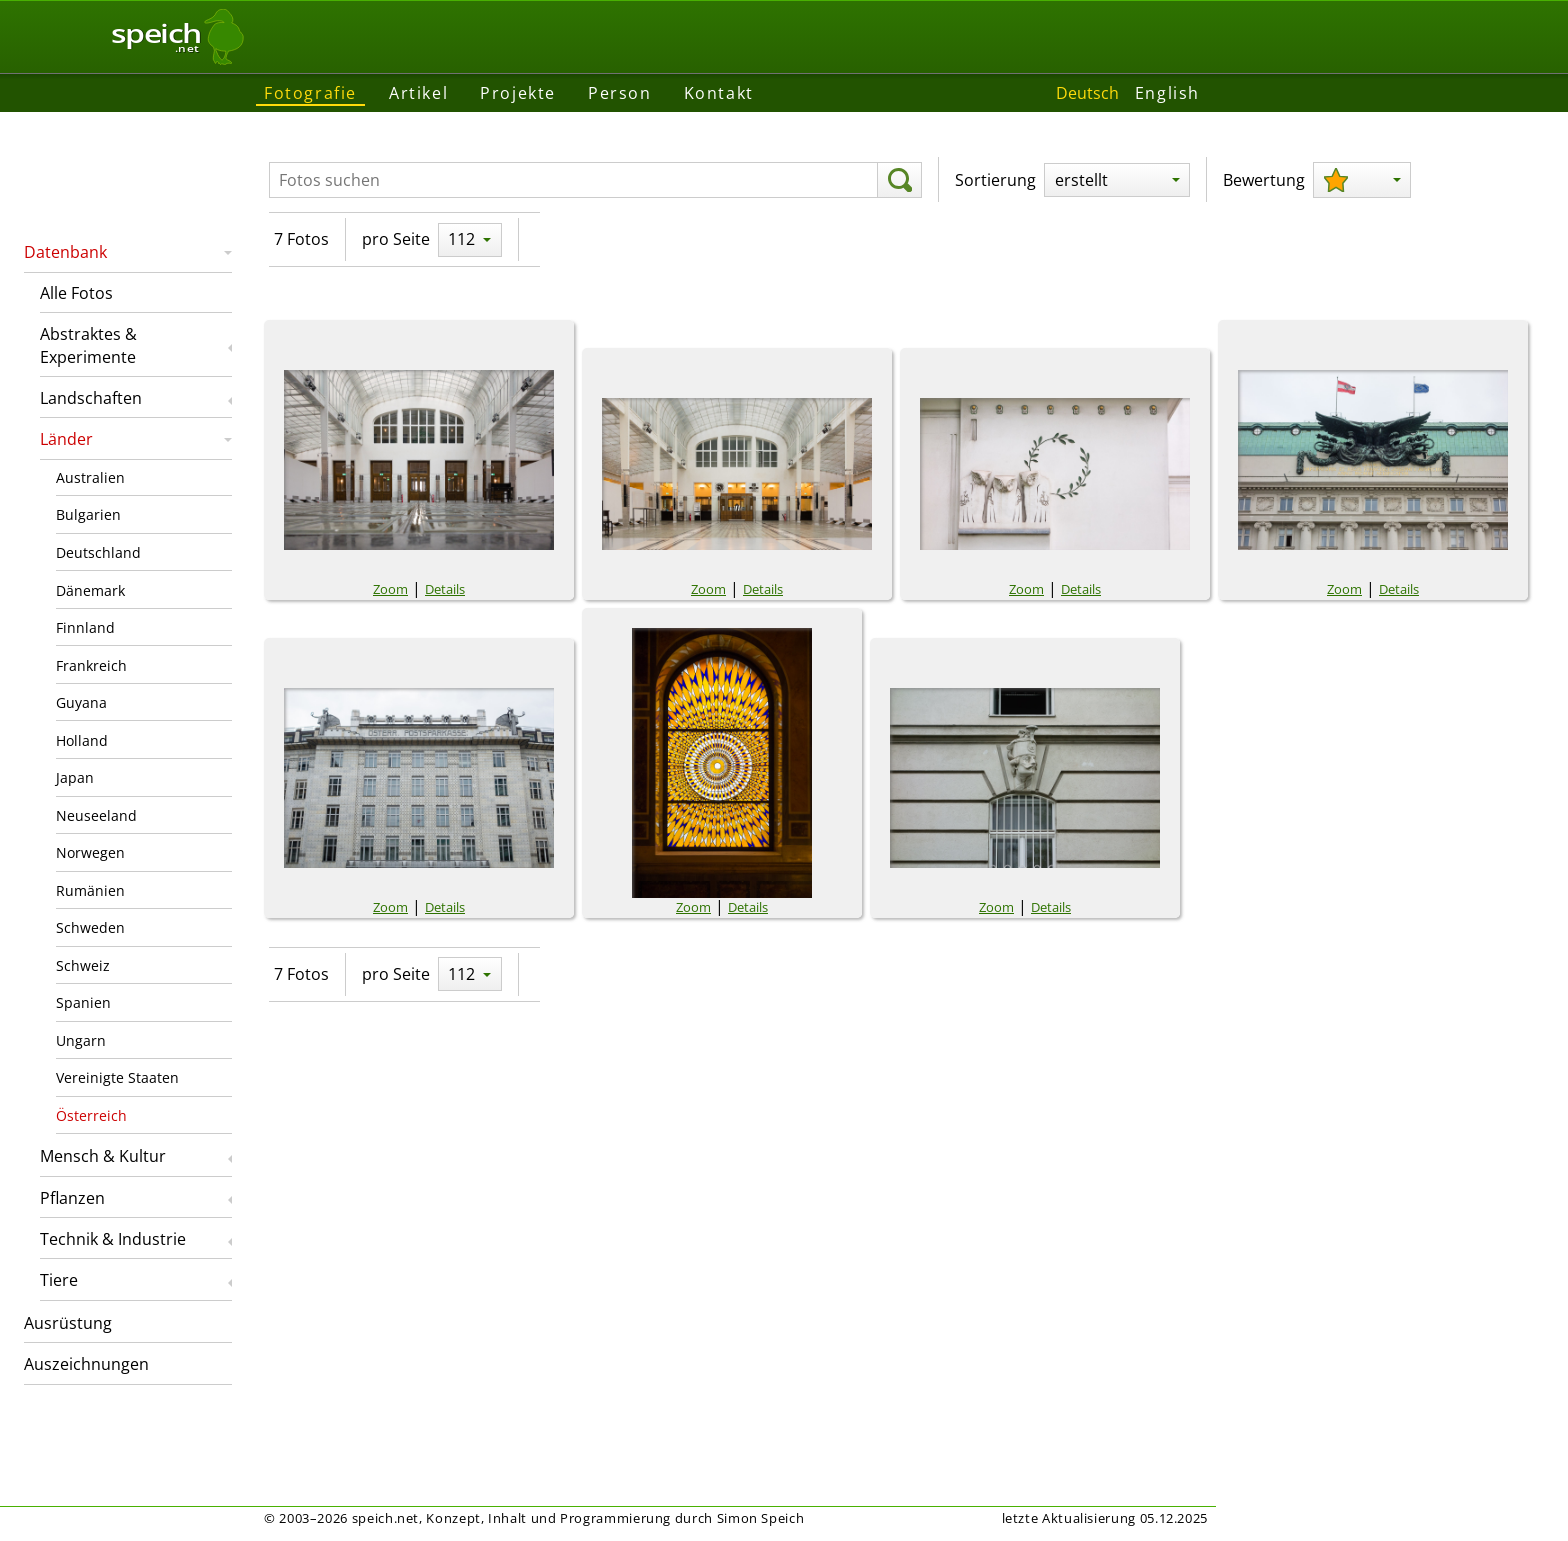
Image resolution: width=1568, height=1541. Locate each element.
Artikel (418, 93)
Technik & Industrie (113, 1239)
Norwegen (90, 852)
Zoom (390, 589)
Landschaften (91, 398)
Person (620, 93)
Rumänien (90, 890)
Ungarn (81, 1040)
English (1167, 93)
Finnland (85, 627)
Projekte (518, 93)
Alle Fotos (76, 293)
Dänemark (90, 590)
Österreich (91, 1115)
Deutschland (98, 552)
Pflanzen (72, 1198)
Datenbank (65, 252)
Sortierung (995, 180)
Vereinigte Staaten (117, 1077)
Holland (82, 740)
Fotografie (310, 93)
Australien (90, 477)
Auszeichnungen (86, 1364)
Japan (75, 777)
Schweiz (83, 965)
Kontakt (719, 93)
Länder (66, 439)
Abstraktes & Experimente (88, 345)
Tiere (59, 1280)
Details (445, 589)
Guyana (81, 702)
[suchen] (899, 180)
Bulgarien (88, 514)
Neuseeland (96, 815)
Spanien (83, 1002)
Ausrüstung (68, 1323)
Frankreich (91, 665)
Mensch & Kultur (103, 1156)
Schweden (90, 927)
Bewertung (1264, 180)
